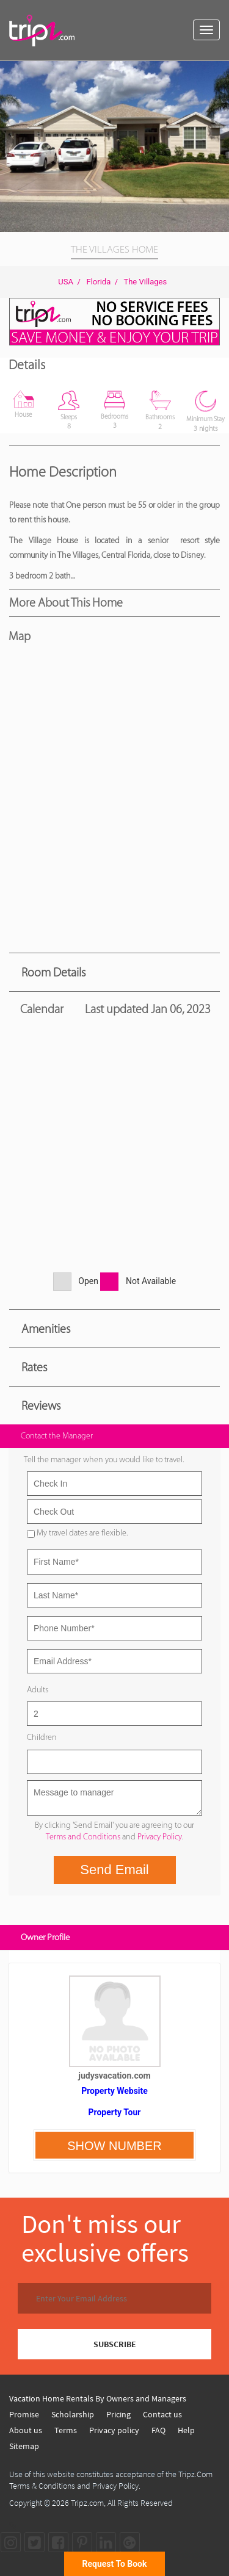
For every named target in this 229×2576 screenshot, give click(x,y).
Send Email (114, 1869)
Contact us (162, 2414)
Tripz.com (87, 2502)
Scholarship (72, 2414)
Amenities (45, 1328)
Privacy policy (114, 2430)
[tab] (114, 972)
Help (186, 2430)
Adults (37, 1689)
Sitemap (24, 2446)
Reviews (40, 1405)
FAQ (158, 2430)
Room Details (53, 972)
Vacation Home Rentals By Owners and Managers (97, 2398)
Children (42, 1737)
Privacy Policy (159, 1836)
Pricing (118, 2414)
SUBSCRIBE (114, 2344)
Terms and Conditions (83, 1836)
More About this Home (66, 602)
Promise (24, 2414)
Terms (65, 2430)
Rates (34, 1367)
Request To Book (114, 2564)
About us (25, 2430)
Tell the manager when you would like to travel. (104, 1459)
